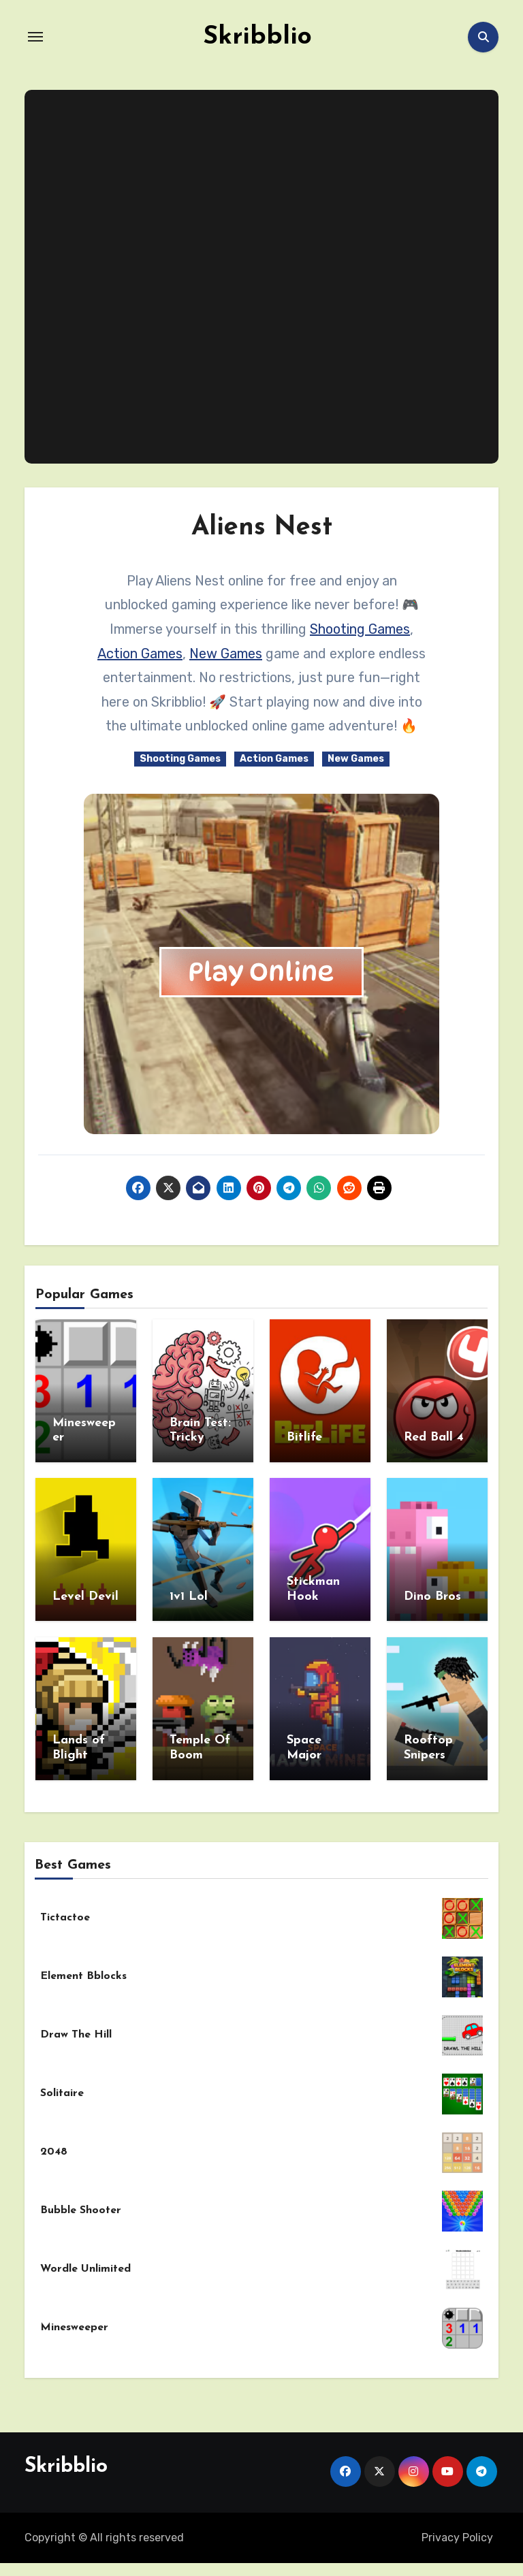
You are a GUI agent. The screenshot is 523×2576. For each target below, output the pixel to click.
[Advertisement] (263, 277)
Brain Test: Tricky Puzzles (200, 1438)
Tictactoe (65, 1910)
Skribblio (257, 36)
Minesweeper (74, 2320)
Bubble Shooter (80, 2203)
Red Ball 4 (434, 1437)
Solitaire (62, 2086)
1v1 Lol (189, 1594)
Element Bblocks (83, 1969)
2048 (53, 2145)
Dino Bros (432, 1594)
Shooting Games (360, 629)
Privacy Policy (457, 2530)
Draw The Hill (76, 2028)
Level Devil (85, 1594)
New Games (225, 653)
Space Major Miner (304, 1751)
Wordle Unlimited (85, 2262)
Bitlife (304, 1437)
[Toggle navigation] (35, 37)
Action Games (140, 653)
